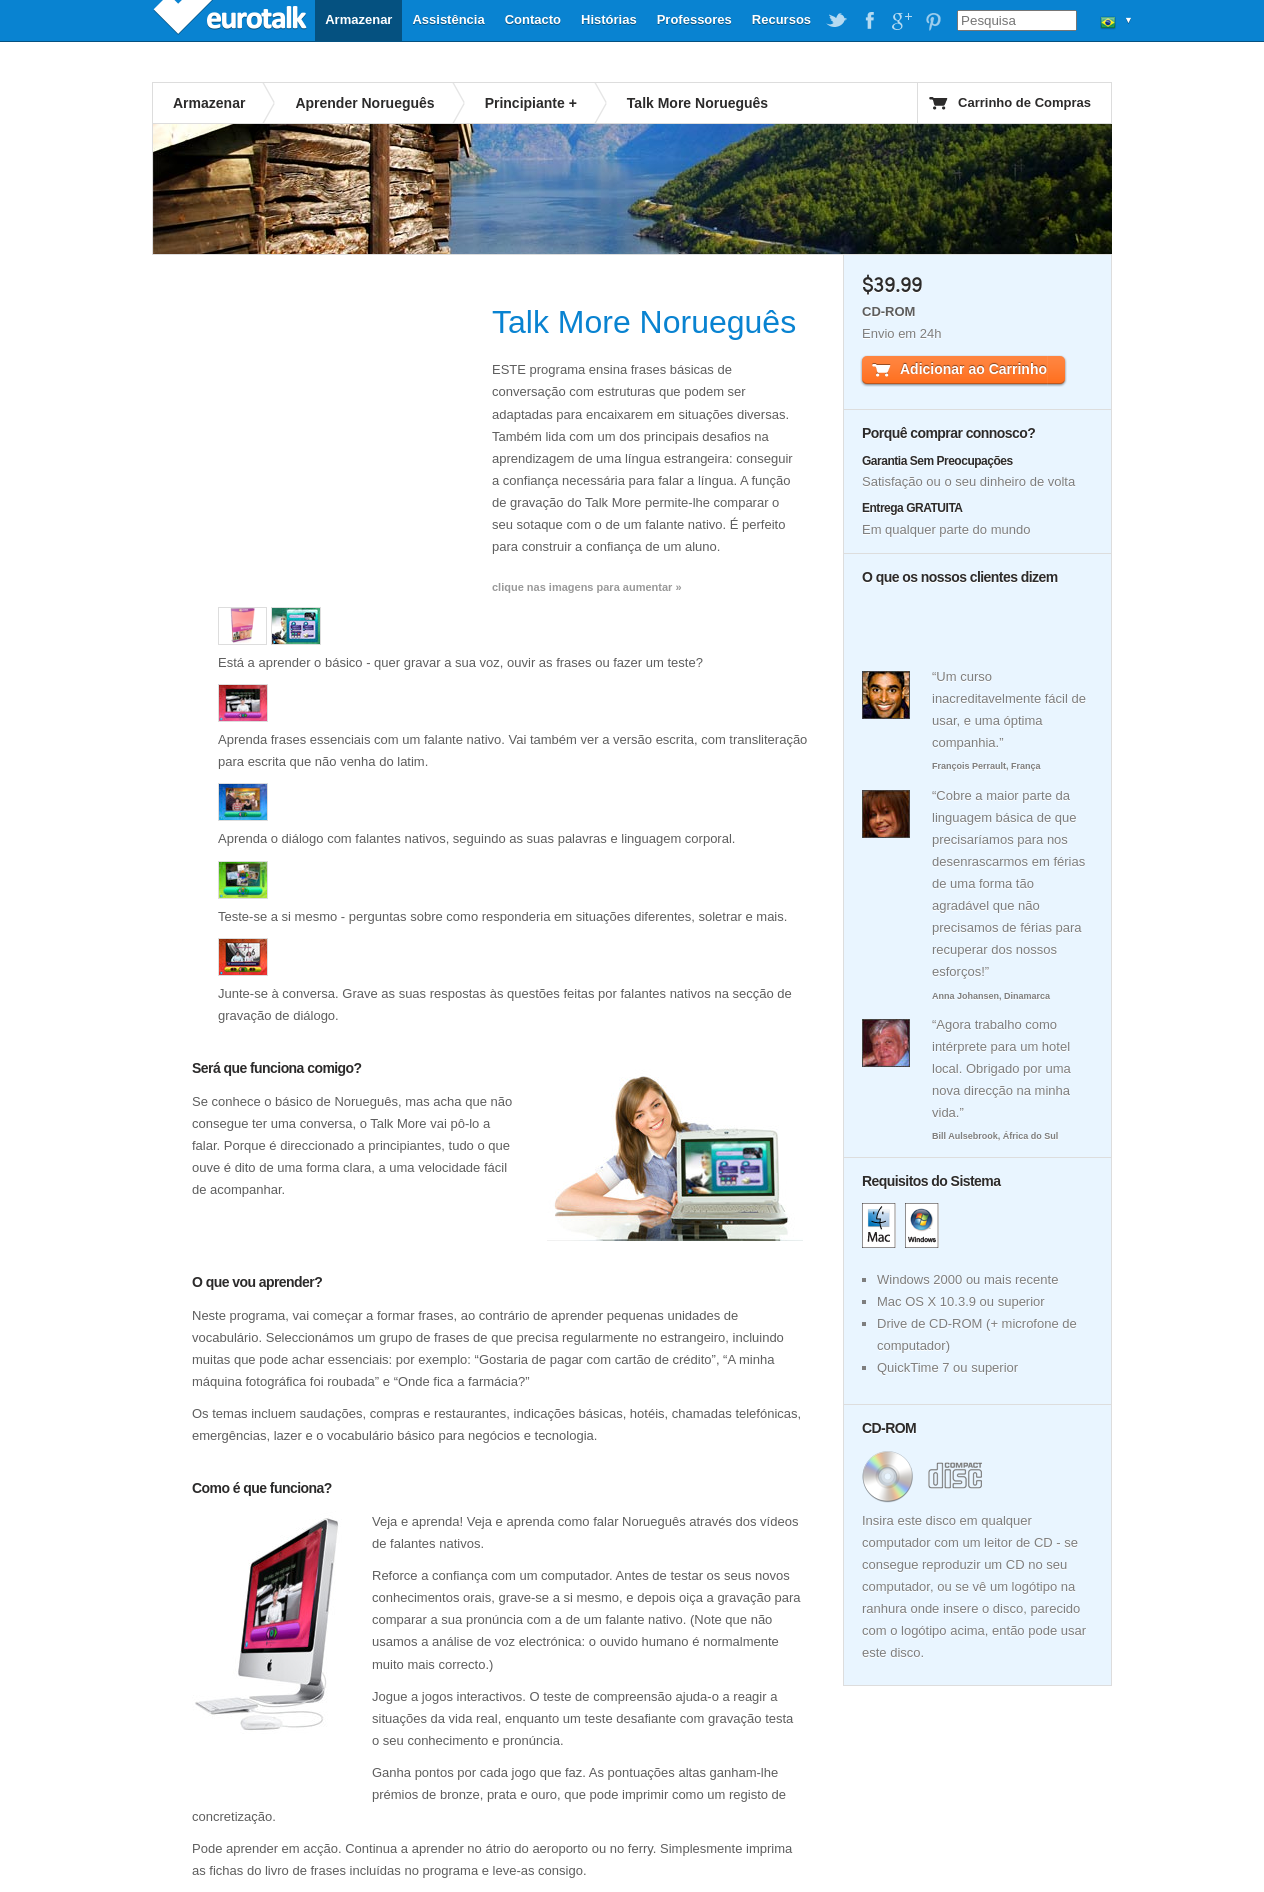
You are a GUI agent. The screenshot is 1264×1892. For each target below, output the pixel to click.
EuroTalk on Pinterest (933, 21)
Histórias (609, 19)
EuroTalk (232, 20)
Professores (694, 19)
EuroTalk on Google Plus (901, 21)
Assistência (448, 19)
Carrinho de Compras (1024, 102)
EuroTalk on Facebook (869, 21)
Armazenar (358, 19)
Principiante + (531, 103)
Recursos (781, 19)
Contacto (533, 19)
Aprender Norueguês (364, 103)
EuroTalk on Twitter (837, 21)
